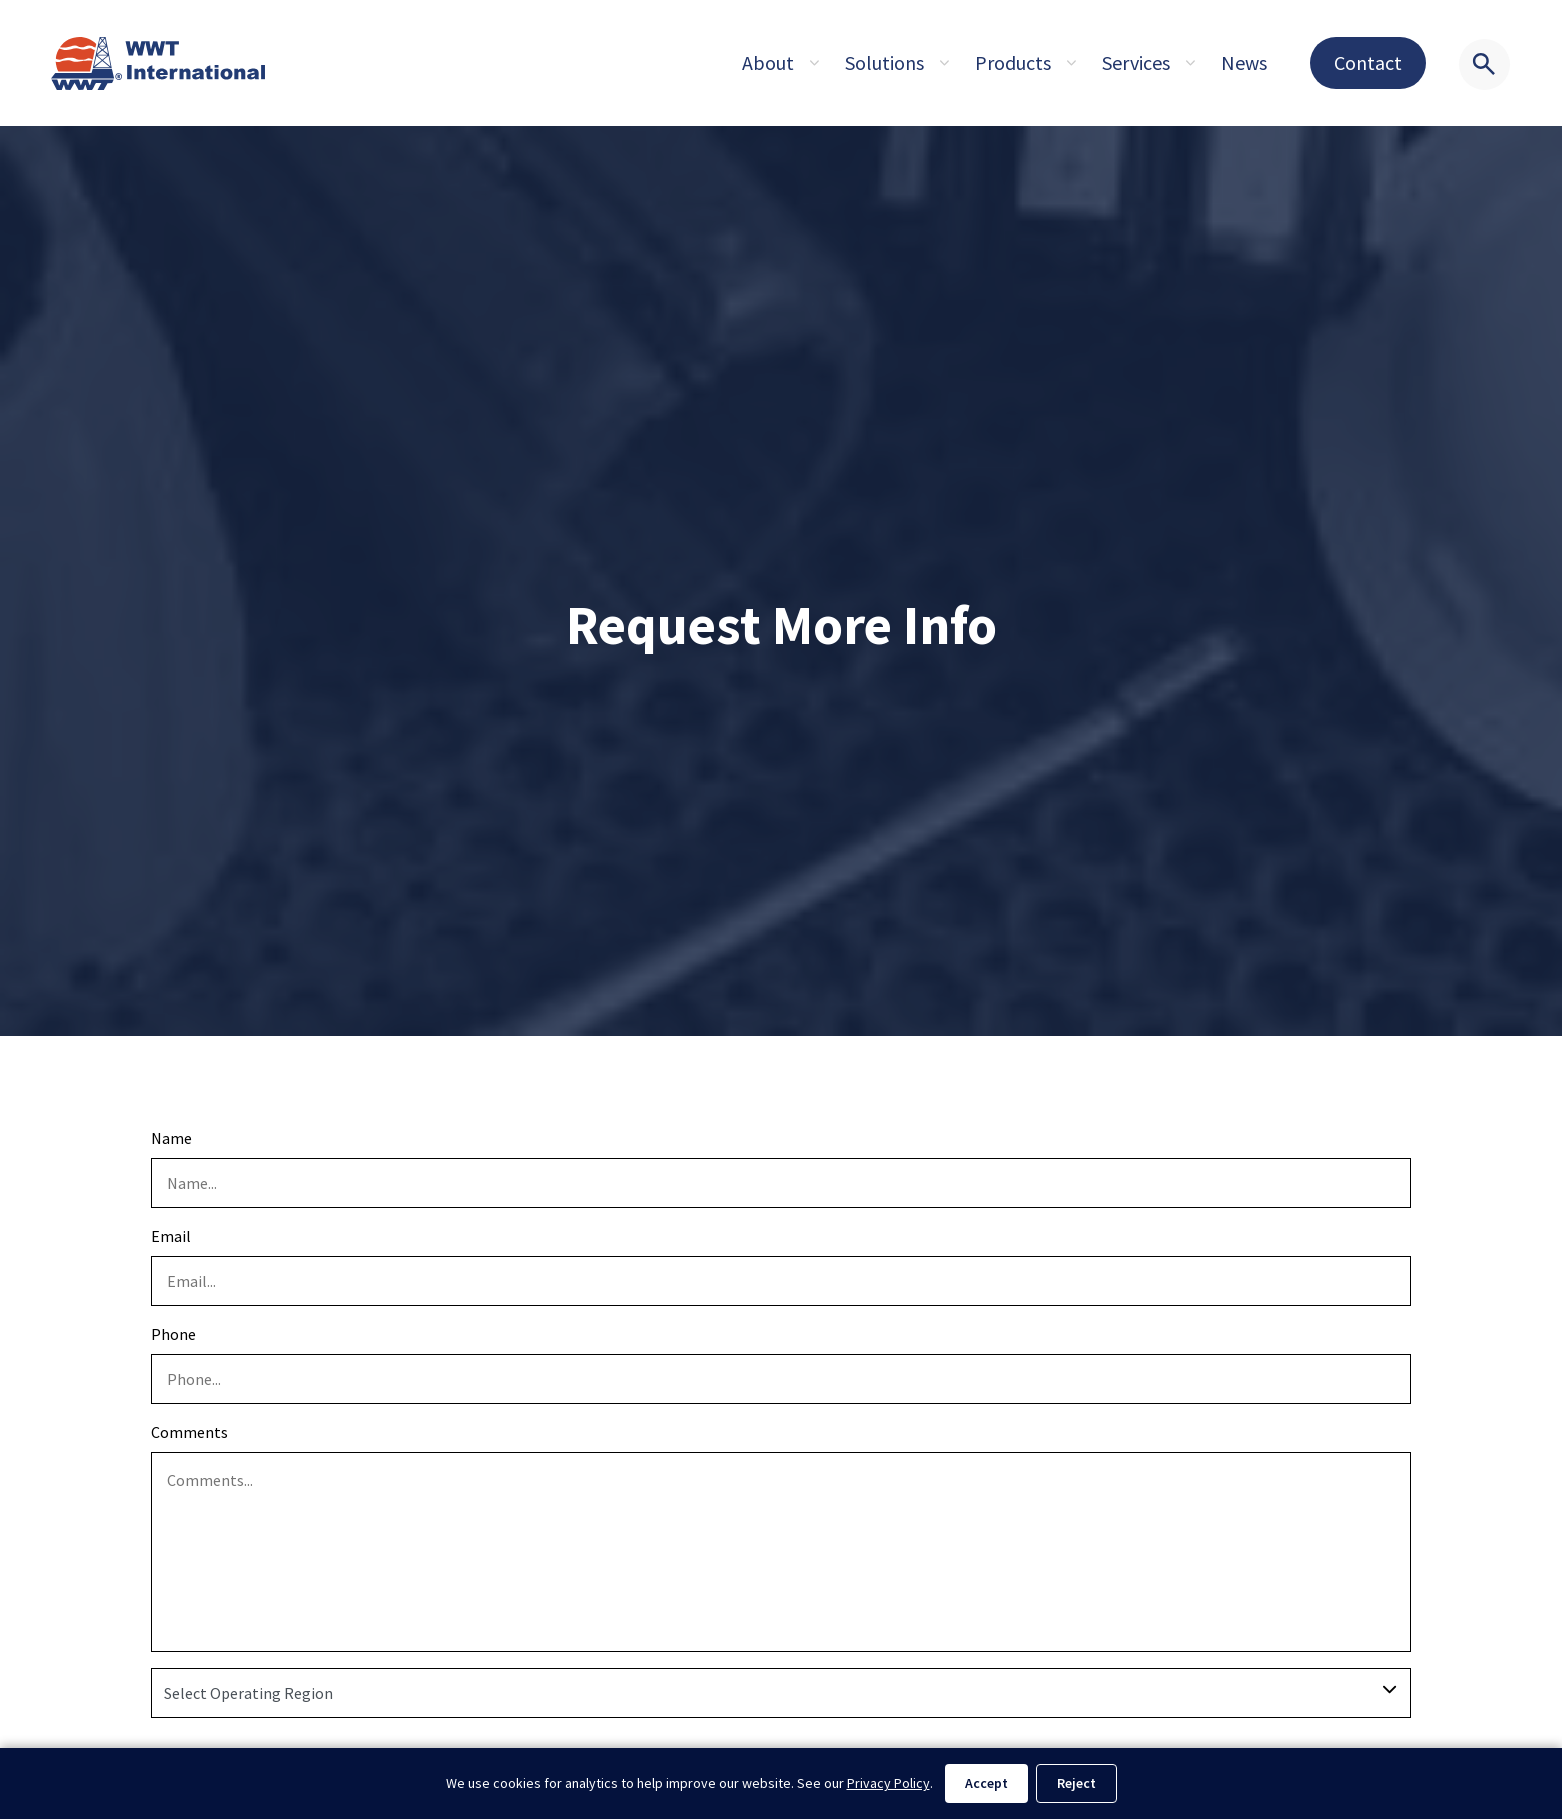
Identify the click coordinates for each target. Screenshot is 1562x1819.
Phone (173, 1334)
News (1244, 62)
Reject (1076, 1783)
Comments (189, 1432)
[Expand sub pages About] (814, 63)
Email (171, 1236)
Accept (986, 1783)
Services (1136, 62)
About (768, 62)
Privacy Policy (888, 1783)
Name (171, 1138)
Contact (1368, 62)
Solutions (884, 62)
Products (1013, 62)
